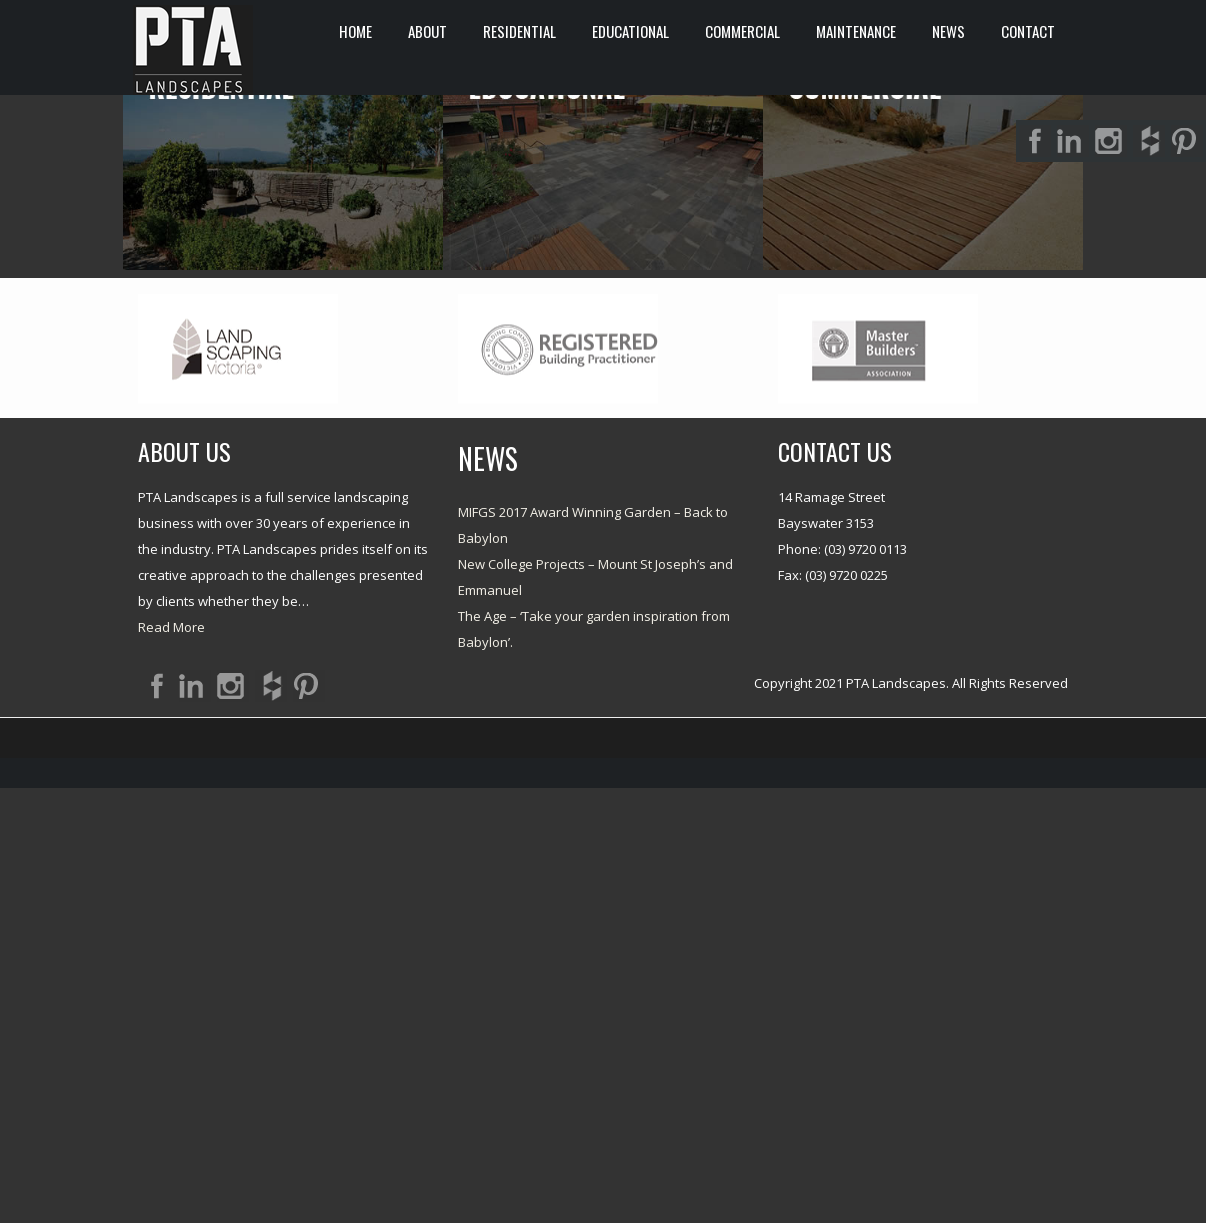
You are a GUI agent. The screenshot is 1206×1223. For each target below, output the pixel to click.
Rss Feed (271, 1121)
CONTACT (1028, 31)
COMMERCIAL (742, 31)
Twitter (233, 1121)
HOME (355, 31)
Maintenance (856, 31)
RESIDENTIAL (519, 31)
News (948, 31)
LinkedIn (195, 1121)
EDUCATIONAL (630, 31)
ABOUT (427, 31)
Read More (171, 1062)
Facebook (157, 1121)
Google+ (309, 1121)
